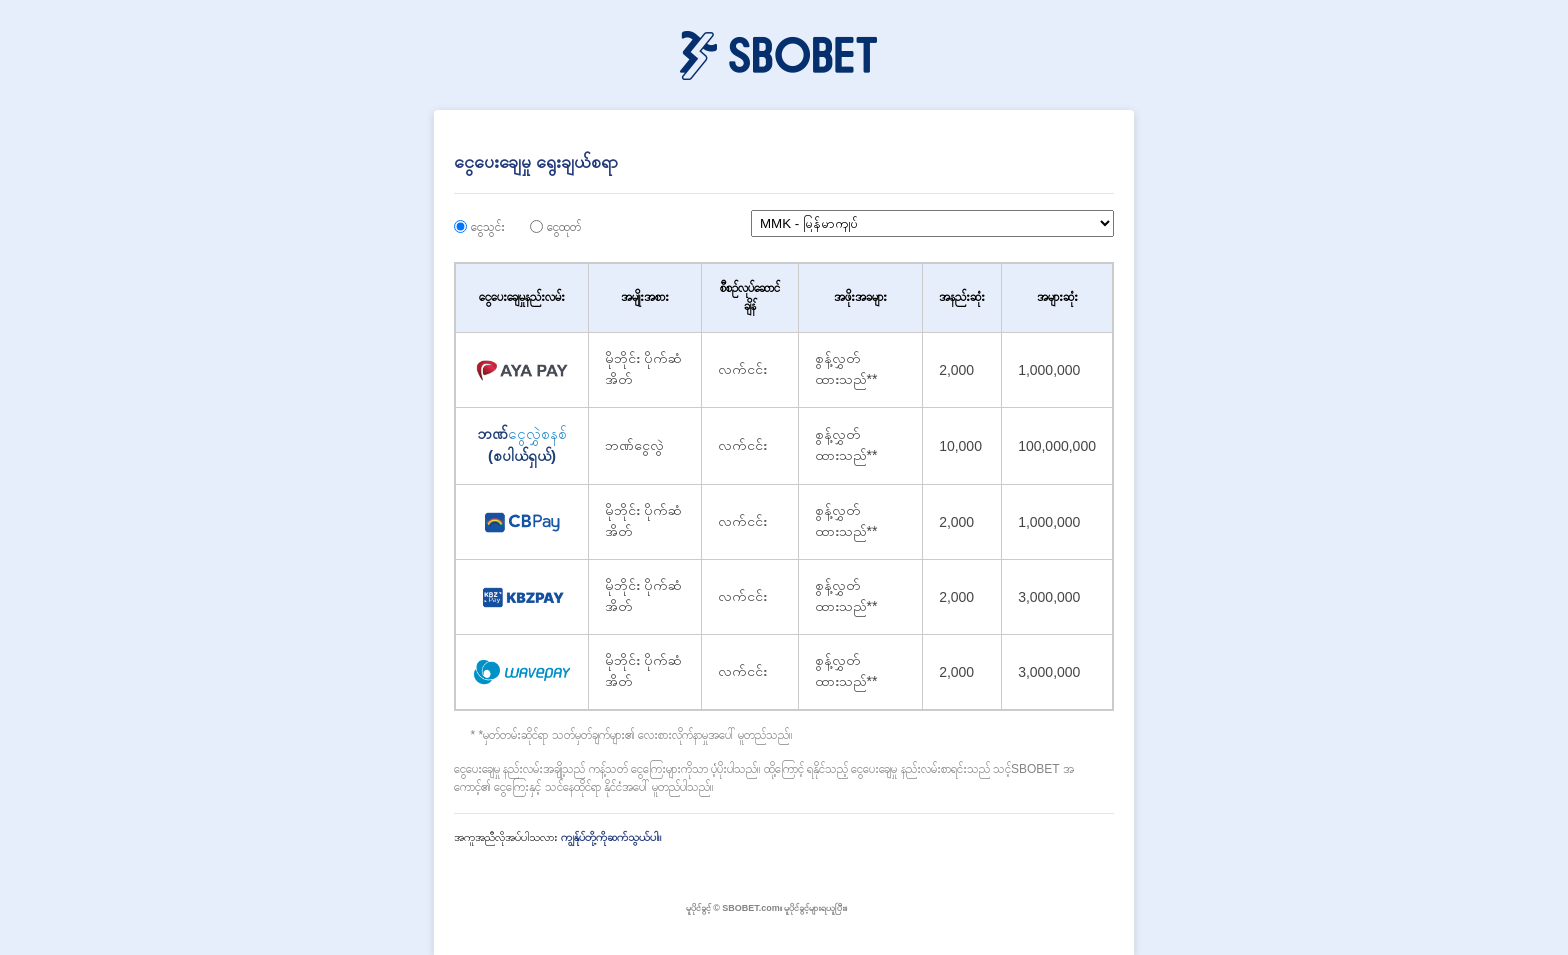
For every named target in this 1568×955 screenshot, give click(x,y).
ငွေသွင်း (488, 227)
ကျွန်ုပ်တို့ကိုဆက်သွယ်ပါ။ (611, 837)
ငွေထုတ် (564, 227)
